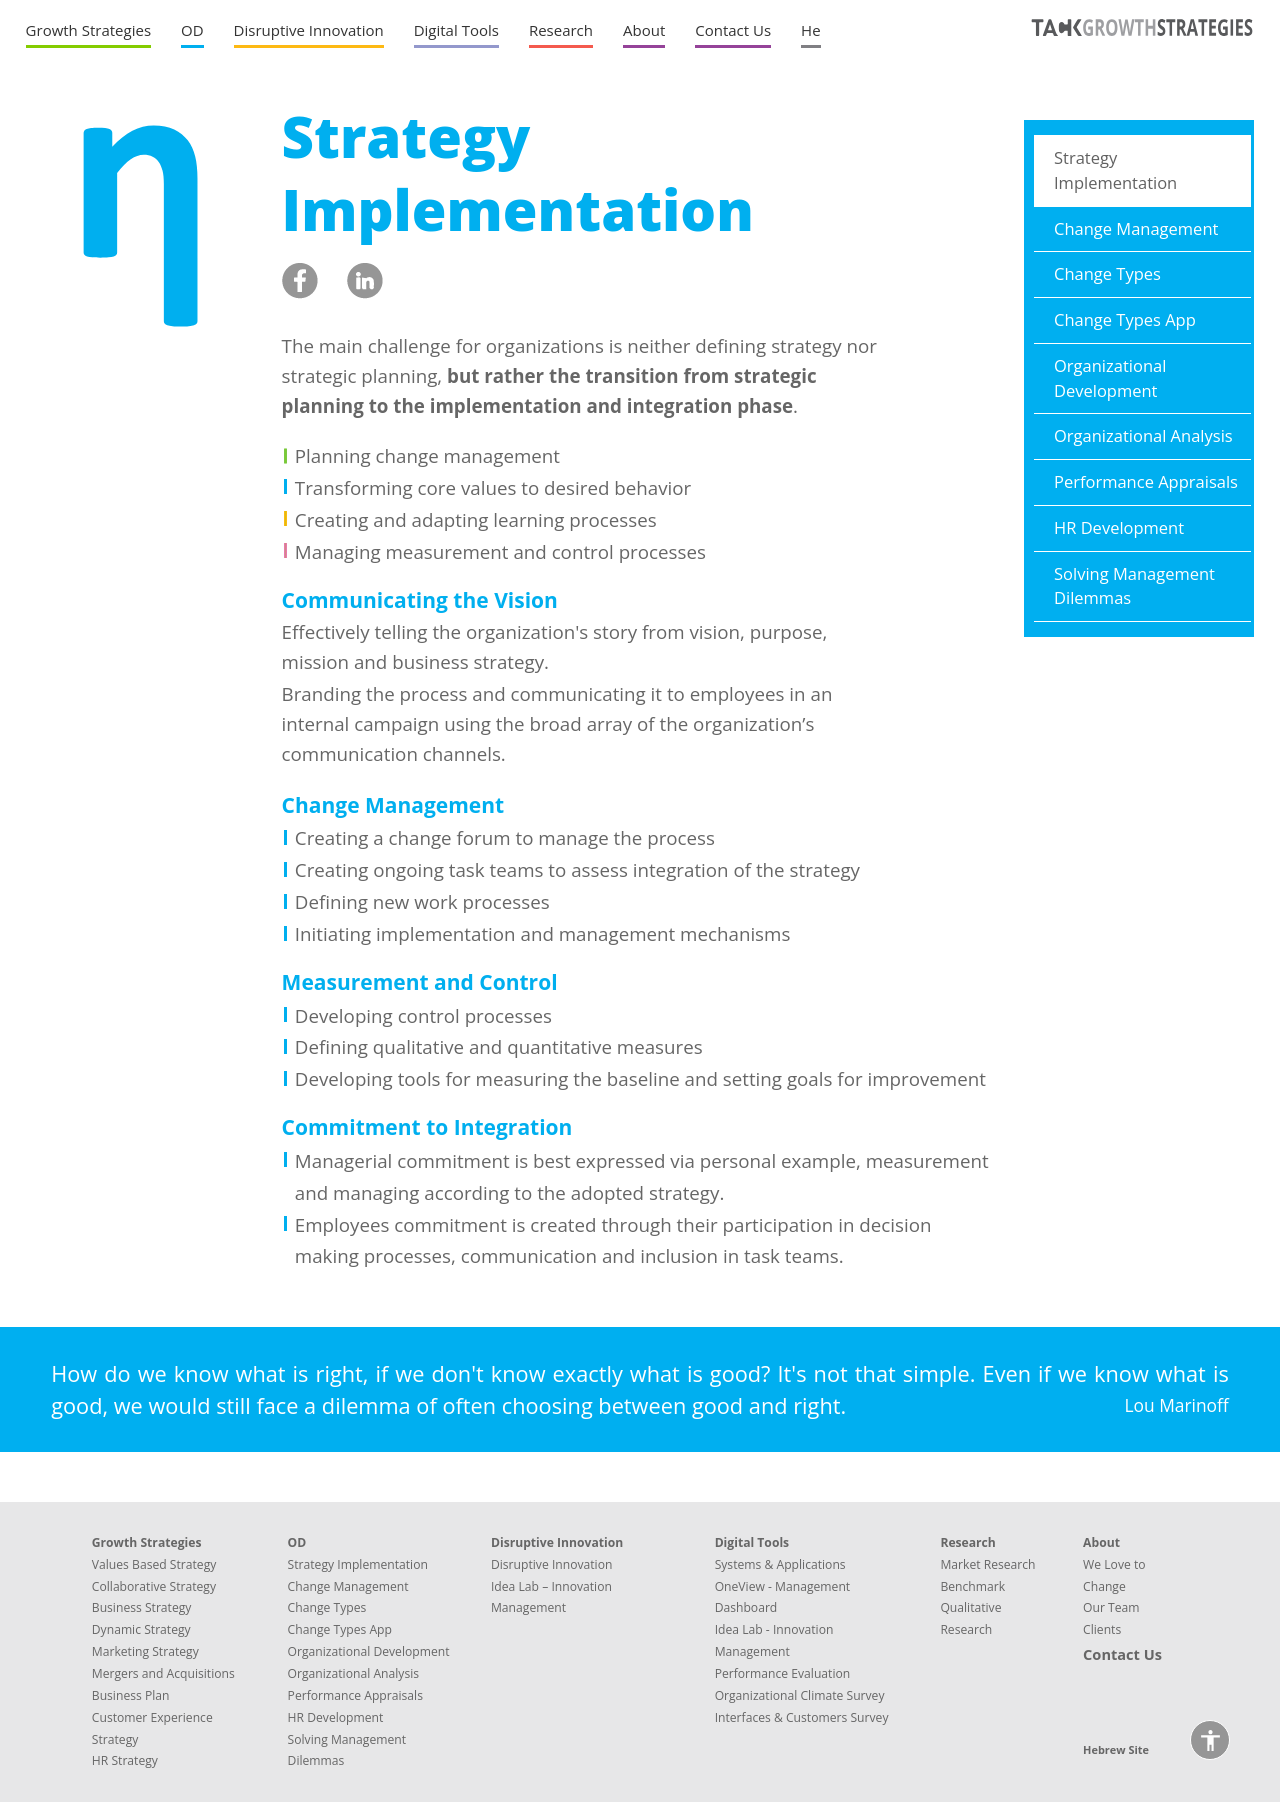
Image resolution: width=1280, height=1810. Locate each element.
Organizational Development (1110, 378)
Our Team (1111, 1607)
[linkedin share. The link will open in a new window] (365, 281)
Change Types (1107, 273)
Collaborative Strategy (154, 1586)
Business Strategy (142, 1607)
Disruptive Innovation (551, 1564)
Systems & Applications (780, 1564)
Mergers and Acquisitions (163, 1673)
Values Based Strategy (154, 1564)
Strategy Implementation (1115, 170)
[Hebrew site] (810, 35)
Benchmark (972, 1586)
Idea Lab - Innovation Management (774, 1640)
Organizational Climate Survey (800, 1695)
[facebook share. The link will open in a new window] (300, 281)
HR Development (1119, 527)
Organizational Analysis (1143, 435)
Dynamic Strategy (141, 1629)
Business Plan (131, 1695)
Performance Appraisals (1146, 481)
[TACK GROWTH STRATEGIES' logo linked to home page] (1139, 45)
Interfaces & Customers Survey (802, 1717)
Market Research (987, 1564)
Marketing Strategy (145, 1651)
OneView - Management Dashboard (783, 1597)
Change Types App (1125, 319)
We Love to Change (1114, 1575)
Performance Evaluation (783, 1673)
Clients (1102, 1629)
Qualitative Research (970, 1618)
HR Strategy (125, 1760)
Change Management (1136, 228)
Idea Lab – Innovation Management (551, 1597)
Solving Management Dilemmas (1134, 586)
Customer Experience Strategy (152, 1728)
